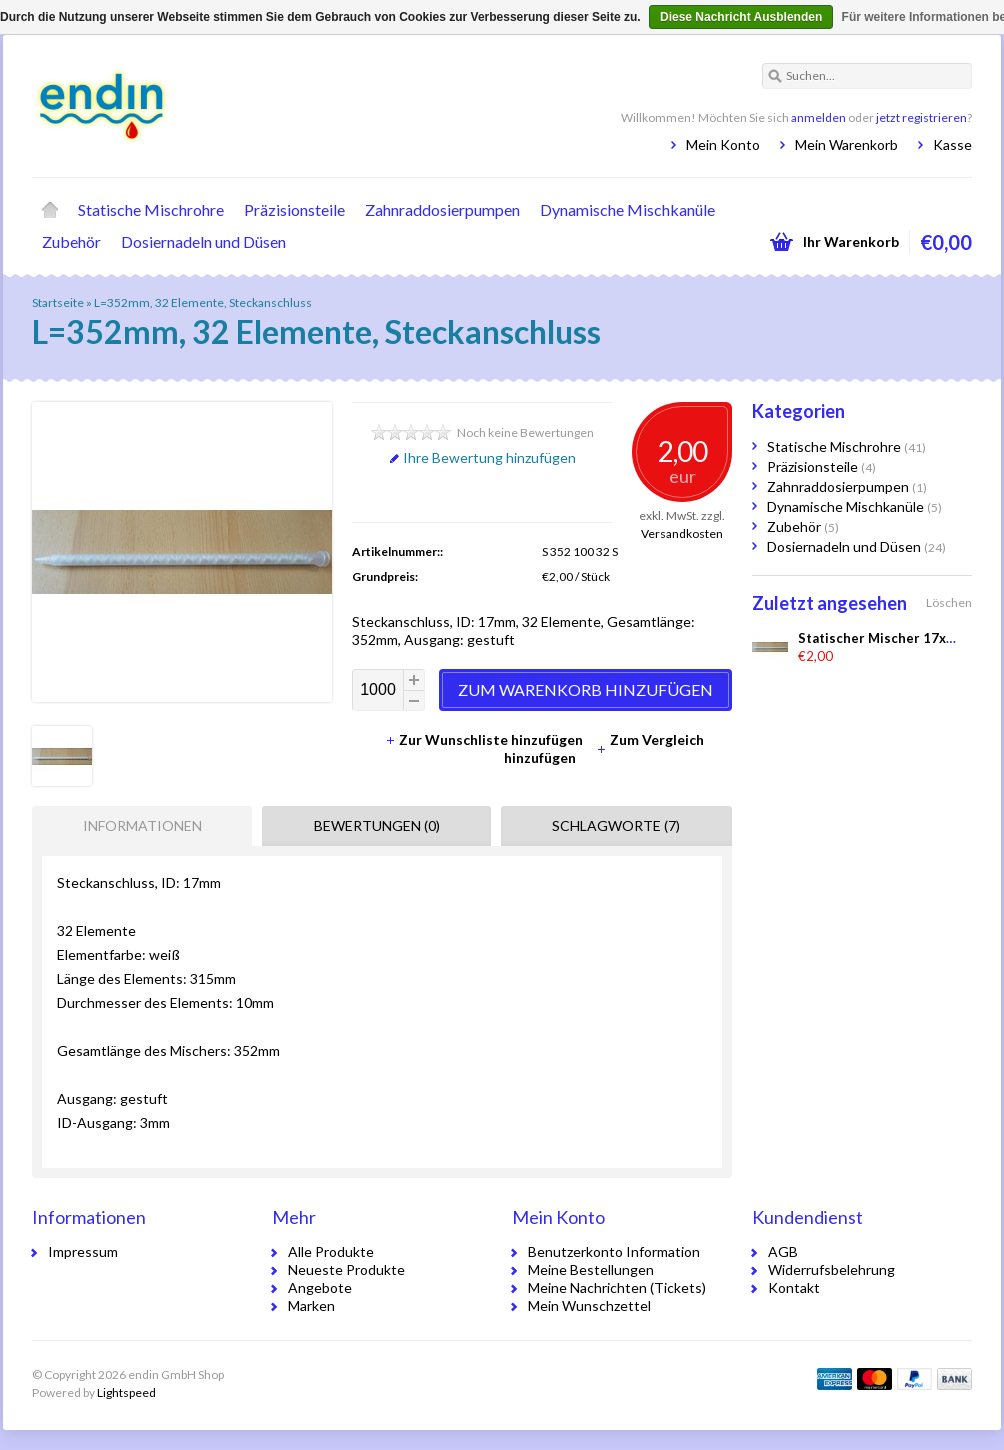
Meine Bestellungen (591, 1269)
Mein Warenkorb (846, 144)
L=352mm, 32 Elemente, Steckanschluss (203, 302)
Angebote (320, 1287)
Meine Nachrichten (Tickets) (617, 1287)
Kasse (952, 144)
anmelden (818, 117)
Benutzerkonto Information (614, 1251)
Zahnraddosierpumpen (442, 209)
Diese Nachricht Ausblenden (741, 17)
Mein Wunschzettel (589, 1305)
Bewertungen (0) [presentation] (377, 825)
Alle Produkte (331, 1251)
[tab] (137, 826)
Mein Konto (723, 144)
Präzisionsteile (294, 209)
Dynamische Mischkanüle (627, 209)
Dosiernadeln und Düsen (203, 241)
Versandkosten (682, 533)
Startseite (50, 210)
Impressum (83, 1251)
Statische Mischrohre (151, 209)
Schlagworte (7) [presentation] (616, 825)
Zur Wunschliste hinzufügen (485, 739)
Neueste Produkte (346, 1269)
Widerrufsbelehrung (831, 1269)
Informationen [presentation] (142, 825)
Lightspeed (126, 1392)
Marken (311, 1305)
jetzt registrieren (921, 117)
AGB (783, 1251)
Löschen (949, 602)
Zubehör (71, 241)
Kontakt (794, 1287)
